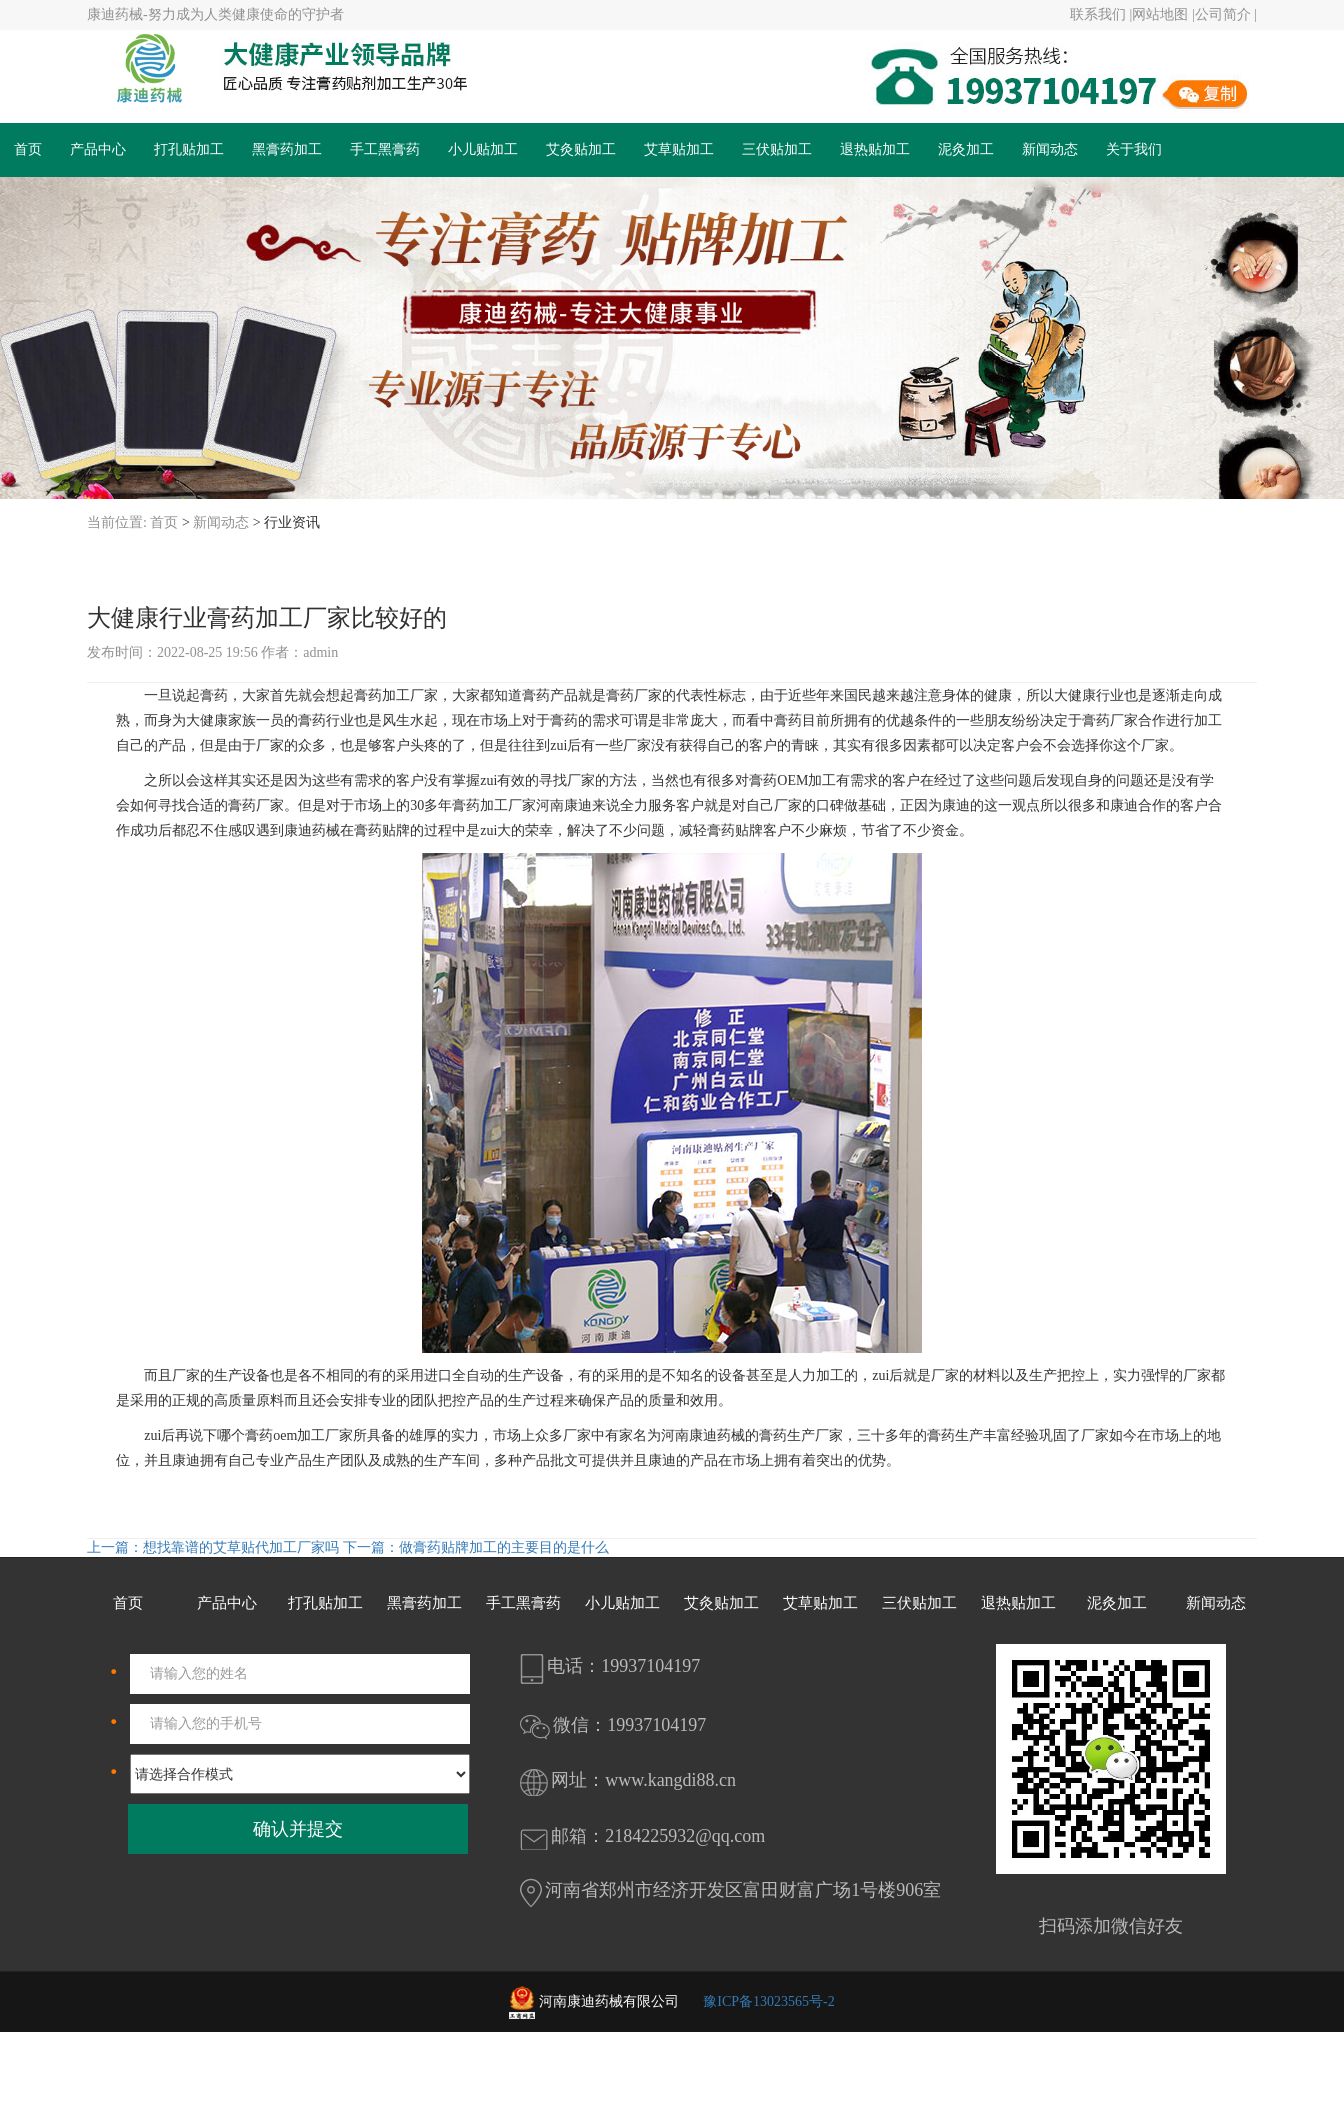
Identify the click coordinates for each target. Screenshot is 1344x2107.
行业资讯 (292, 522)
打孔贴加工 (189, 149)
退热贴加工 (875, 149)
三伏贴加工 (777, 149)
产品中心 (98, 149)
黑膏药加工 (287, 149)
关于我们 (1134, 149)
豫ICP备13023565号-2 (768, 2001)
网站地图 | (1163, 14)
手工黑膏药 (385, 149)
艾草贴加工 (679, 149)
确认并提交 (298, 1829)
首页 (28, 149)
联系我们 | (1101, 14)
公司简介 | (1226, 14)
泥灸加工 (966, 149)
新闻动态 (1050, 149)
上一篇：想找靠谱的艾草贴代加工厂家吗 (215, 1547)
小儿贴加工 (483, 149)
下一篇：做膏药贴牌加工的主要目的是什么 (476, 1547)
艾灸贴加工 (581, 149)
